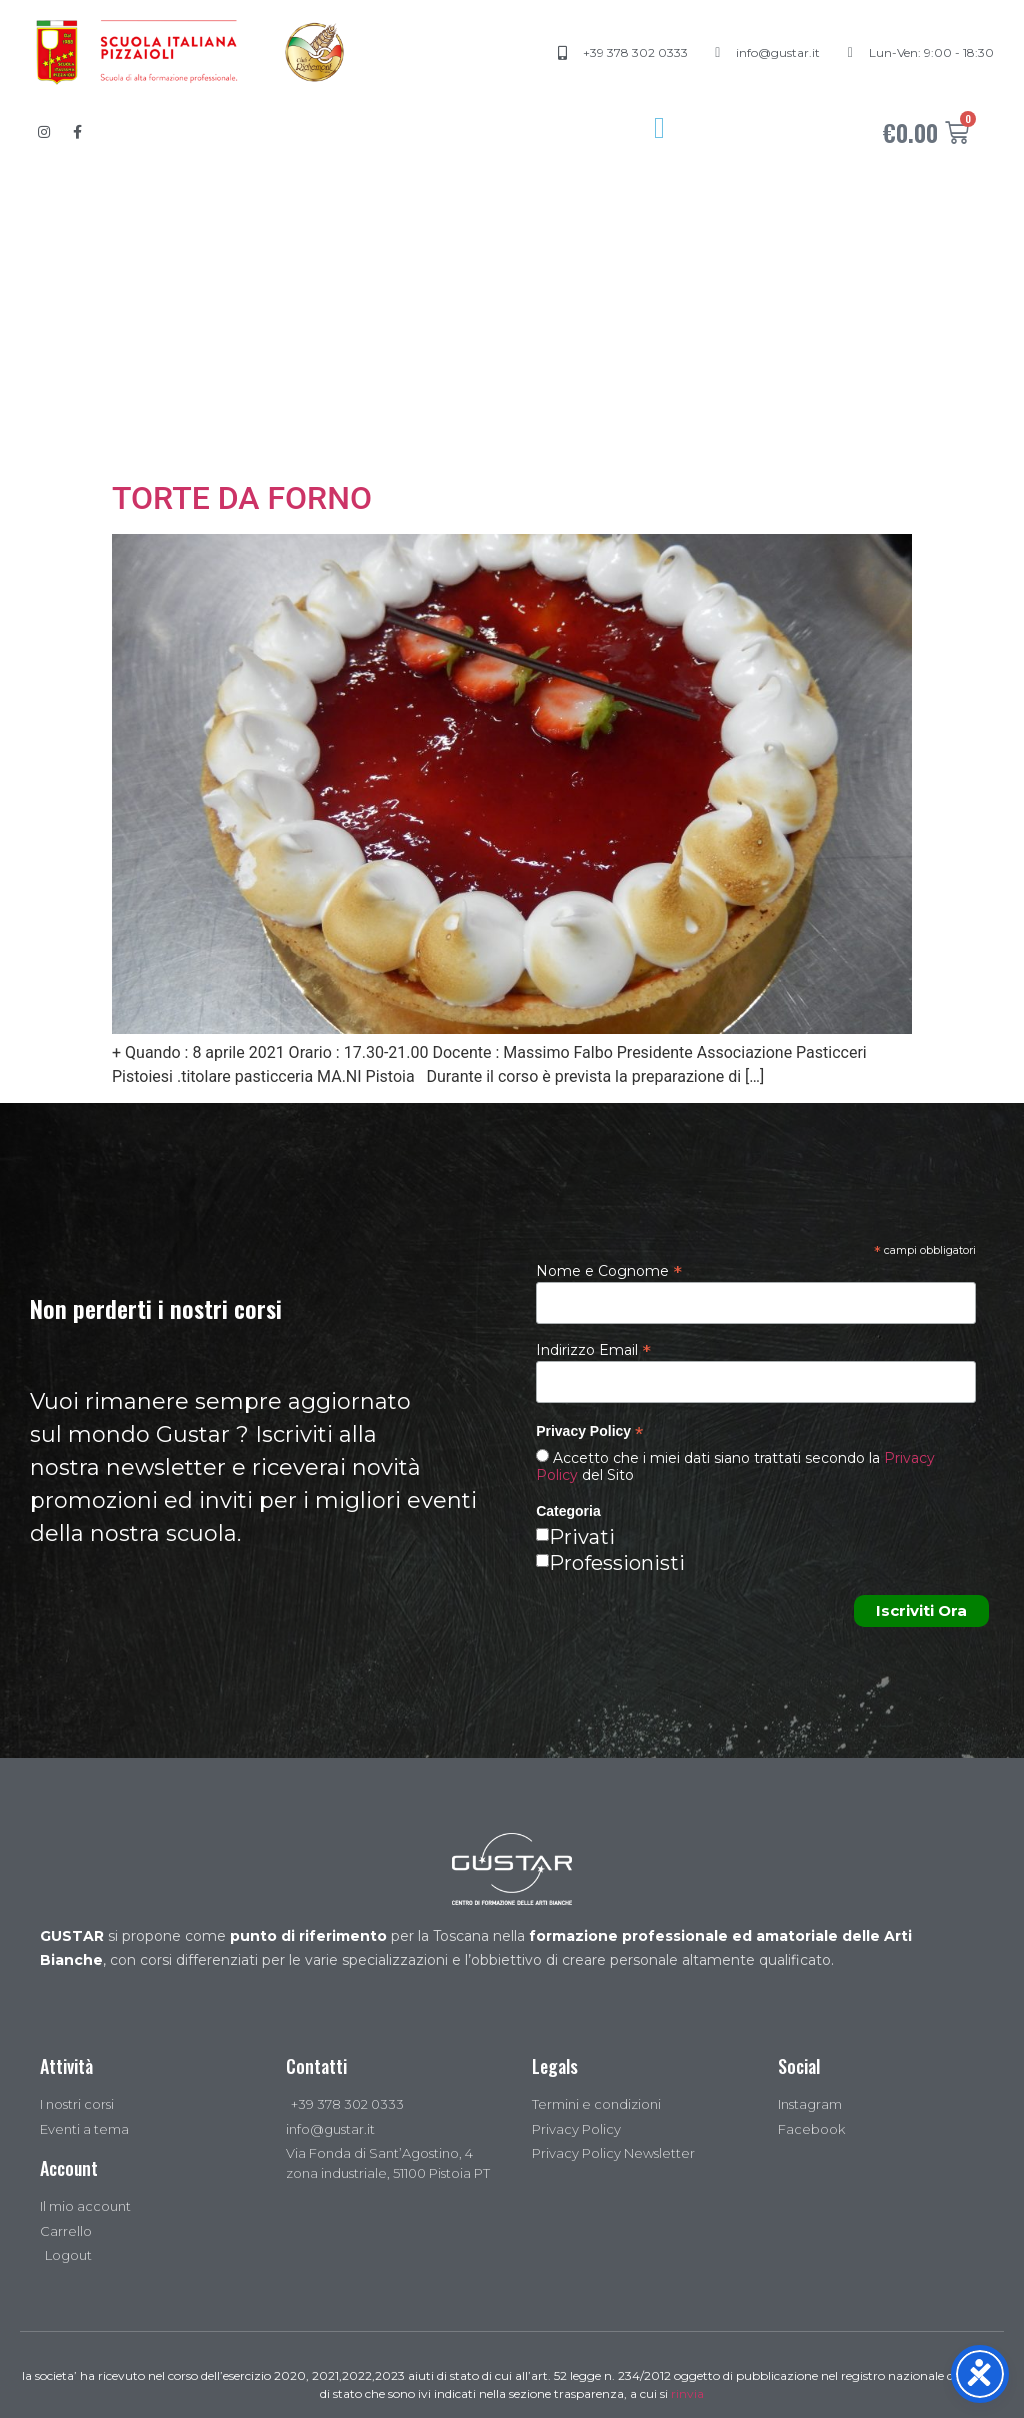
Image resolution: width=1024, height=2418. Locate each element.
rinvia (687, 2393)
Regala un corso (449, 425)
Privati (582, 1537)
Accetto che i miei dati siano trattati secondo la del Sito (735, 1466)
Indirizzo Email (593, 1349)
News (632, 425)
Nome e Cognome (609, 1270)
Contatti (778, 425)
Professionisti (617, 1563)
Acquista (248, 425)
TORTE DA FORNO (242, 498)
